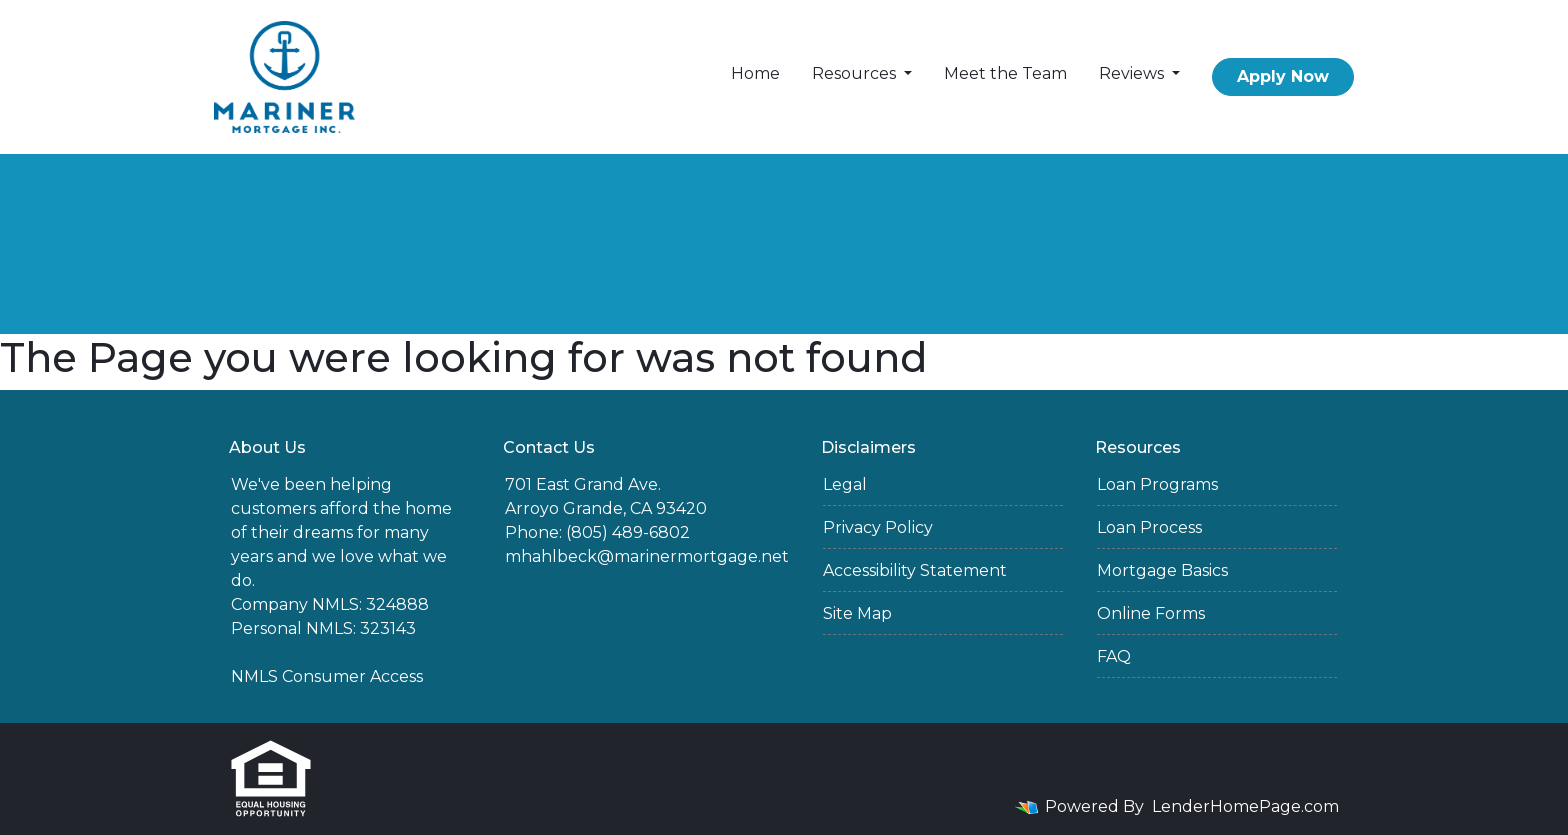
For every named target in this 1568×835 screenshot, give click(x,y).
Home (755, 73)
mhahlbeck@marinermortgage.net (647, 556)
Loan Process (1149, 527)
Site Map (857, 613)
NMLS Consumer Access (327, 676)
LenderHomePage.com (1245, 806)
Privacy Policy (878, 527)
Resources (856, 73)
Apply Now (1283, 76)
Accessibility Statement (915, 570)
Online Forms (1151, 613)
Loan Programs (1157, 484)
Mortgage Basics (1162, 570)
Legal (845, 484)
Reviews (1133, 73)
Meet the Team (1005, 73)
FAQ (1114, 656)
